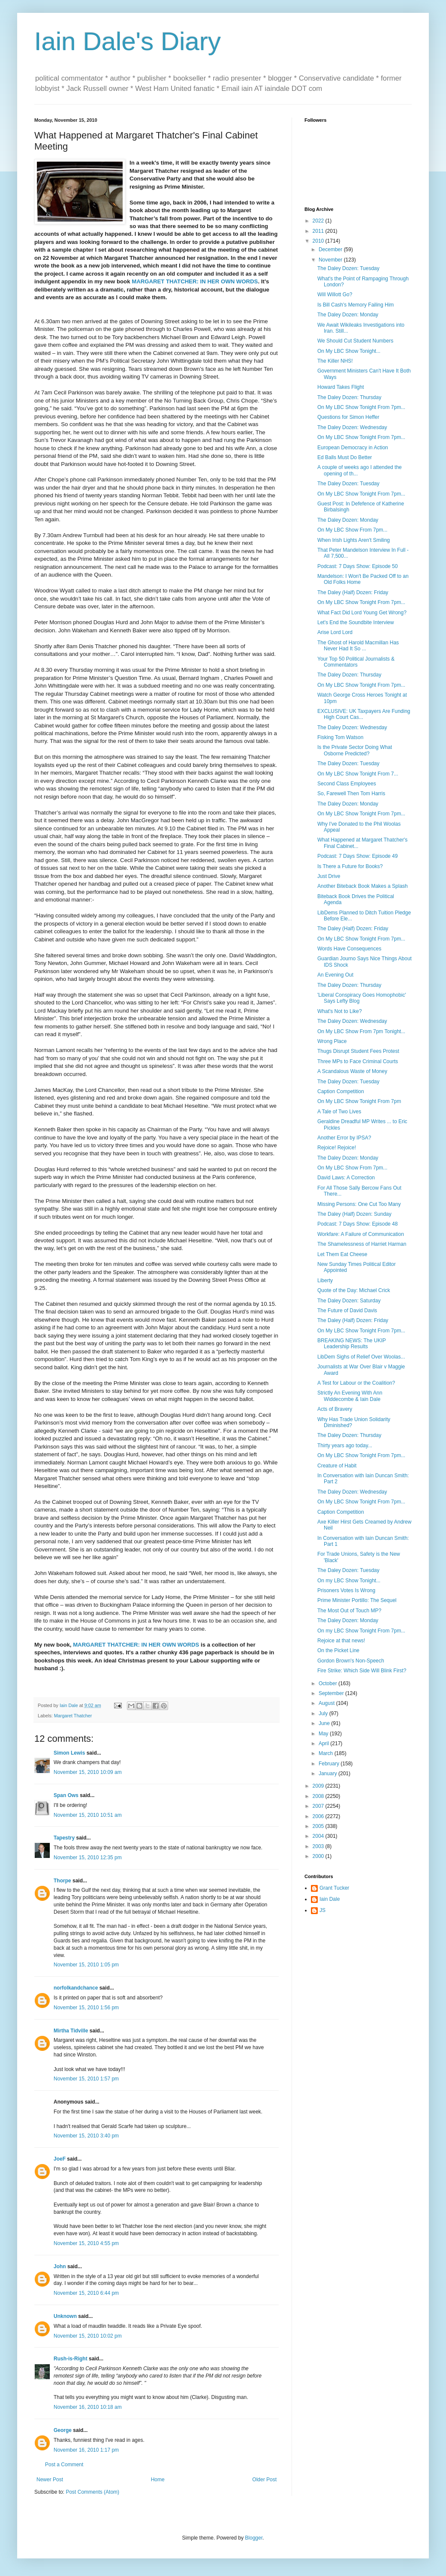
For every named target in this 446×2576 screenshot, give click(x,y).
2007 (319, 1806)
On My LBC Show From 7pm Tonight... (361, 1031)
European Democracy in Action (352, 448)
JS (322, 1910)
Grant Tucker (334, 1888)
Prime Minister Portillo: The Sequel (357, 1600)
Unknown (65, 2316)
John (60, 2266)
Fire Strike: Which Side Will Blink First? (361, 1671)
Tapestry (64, 1838)
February (330, 1764)
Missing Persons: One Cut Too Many (359, 1204)
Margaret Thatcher (73, 1715)
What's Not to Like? (339, 1011)
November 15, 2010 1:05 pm (86, 1965)
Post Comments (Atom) (92, 2492)
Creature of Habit (336, 1466)
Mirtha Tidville (71, 2031)
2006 (319, 1816)
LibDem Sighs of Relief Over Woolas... (361, 1357)
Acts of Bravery (334, 1409)
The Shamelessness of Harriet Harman (361, 1244)
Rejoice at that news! (341, 1641)
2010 (319, 241)
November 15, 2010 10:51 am (88, 1815)
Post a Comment (64, 2465)
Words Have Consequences (349, 949)
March (326, 1753)
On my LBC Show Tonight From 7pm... (361, 1631)
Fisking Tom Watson (340, 737)
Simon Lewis (69, 1753)
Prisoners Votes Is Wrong (346, 1590)
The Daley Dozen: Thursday (349, 397)
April (324, 1743)
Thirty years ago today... (344, 1446)
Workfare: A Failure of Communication (360, 1234)
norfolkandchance (76, 1988)
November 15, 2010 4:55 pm (86, 2243)
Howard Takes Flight (340, 387)
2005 (319, 1826)
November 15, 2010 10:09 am (88, 1772)
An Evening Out (335, 975)
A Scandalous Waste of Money (352, 1071)
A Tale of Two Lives (339, 1112)
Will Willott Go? (334, 295)
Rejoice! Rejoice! (336, 1148)
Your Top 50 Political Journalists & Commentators (356, 662)
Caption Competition (340, 1091)
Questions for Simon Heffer (348, 417)
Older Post (264, 2480)
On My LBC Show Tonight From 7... (357, 774)
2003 (319, 1846)
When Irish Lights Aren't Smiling (353, 540)
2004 (319, 1836)
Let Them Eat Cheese (342, 1254)
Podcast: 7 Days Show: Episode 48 (357, 1224)
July (324, 1713)
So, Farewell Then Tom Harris (351, 794)
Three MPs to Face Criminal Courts (357, 1061)
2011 (319, 231)
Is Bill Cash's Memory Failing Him (355, 305)
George (63, 2430)
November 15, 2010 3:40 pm (86, 2136)
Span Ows (66, 1795)
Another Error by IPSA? (344, 1138)
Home (158, 2480)
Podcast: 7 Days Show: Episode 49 (357, 856)
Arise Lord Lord (335, 632)
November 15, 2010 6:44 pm (86, 2293)
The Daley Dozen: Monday (347, 315)
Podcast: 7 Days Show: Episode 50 (357, 566)
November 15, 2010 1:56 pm (86, 2008)
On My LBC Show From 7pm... (352, 530)
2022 (319, 221)
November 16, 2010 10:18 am (88, 2407)
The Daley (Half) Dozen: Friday (352, 592)
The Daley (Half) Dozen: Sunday (354, 1214)
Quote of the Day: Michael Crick (353, 1290)
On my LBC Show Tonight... (348, 1581)
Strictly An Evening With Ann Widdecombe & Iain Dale (349, 1396)
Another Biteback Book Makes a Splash (362, 886)
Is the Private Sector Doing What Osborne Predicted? (354, 750)
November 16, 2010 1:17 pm (86, 2450)
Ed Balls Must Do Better (344, 457)
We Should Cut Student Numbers (355, 341)
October (328, 1683)
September (332, 1693)
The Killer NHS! (335, 361)
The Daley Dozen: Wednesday (352, 427)
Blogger (253, 2538)
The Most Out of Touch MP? (349, 1611)
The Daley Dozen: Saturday (348, 1301)
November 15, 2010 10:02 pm (88, 2336)
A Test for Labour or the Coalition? (356, 1383)
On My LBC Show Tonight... (348, 351)
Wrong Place (332, 1041)
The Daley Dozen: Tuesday (348, 268)
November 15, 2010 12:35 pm (88, 1858)
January (328, 1773)
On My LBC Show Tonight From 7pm (359, 1101)
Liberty (325, 1280)
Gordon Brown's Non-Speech (350, 1661)
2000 (319, 1856)
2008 (319, 1796)
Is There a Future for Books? (350, 866)
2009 (319, 1786)
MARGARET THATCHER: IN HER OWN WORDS (195, 281)
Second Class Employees (346, 784)
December (331, 249)
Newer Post (49, 2480)
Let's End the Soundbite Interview (355, 622)
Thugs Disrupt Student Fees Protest (358, 1051)
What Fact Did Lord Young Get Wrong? (362, 613)
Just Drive (328, 876)
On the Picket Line (338, 1650)
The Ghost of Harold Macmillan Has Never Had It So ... (358, 646)
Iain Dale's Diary (127, 41)
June (325, 1723)
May (324, 1734)
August (327, 1703)
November (331, 260)
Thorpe (62, 1881)
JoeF (60, 2159)
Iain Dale (329, 1899)
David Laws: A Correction (346, 1178)
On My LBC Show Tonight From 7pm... (361, 407)
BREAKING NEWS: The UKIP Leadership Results (351, 1344)
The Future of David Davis (347, 1311)
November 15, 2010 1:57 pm (86, 2079)
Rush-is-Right (70, 2359)
